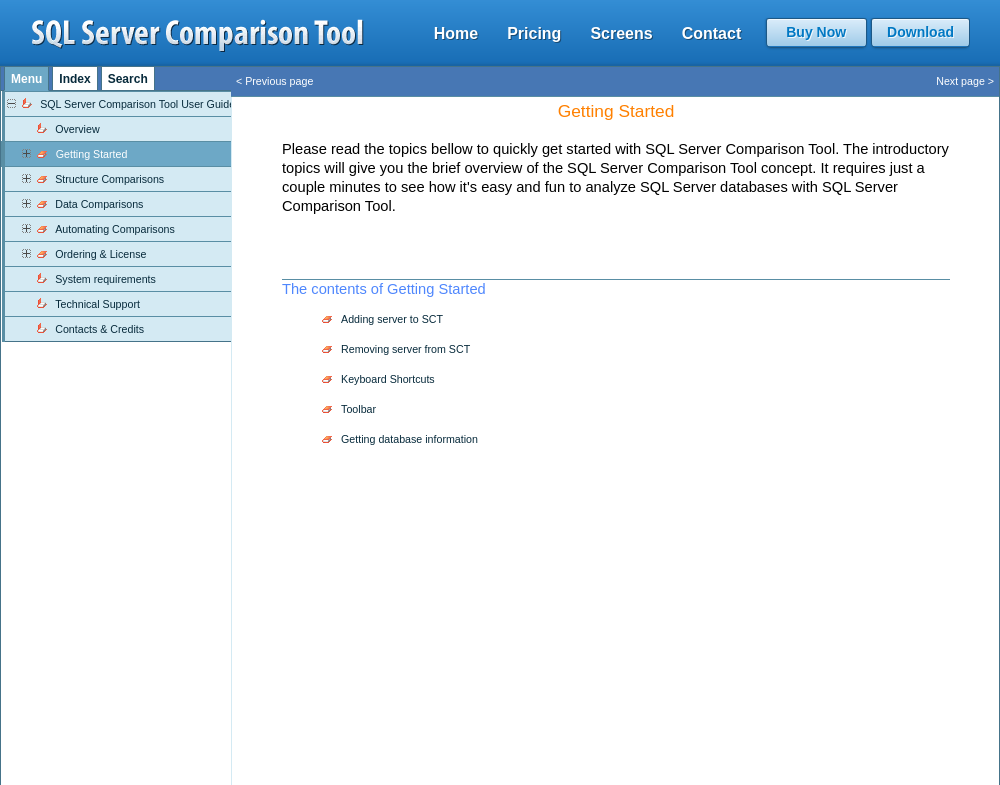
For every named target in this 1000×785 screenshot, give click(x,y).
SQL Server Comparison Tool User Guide (137, 104)
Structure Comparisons (109, 179)
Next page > (965, 81)
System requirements (105, 279)
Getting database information (409, 439)
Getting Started (92, 154)
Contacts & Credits (99, 329)
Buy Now (816, 32)
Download (920, 32)
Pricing (534, 33)
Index (74, 79)
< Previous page (274, 81)
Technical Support (97, 304)
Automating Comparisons (115, 229)
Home (456, 33)
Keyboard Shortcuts (388, 379)
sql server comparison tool (198, 35)
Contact (712, 33)
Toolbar (358, 409)
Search (128, 79)
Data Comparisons (99, 204)
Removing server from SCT (405, 349)
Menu (26, 79)
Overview (77, 129)
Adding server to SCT (392, 319)
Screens (621, 33)
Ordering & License (100, 254)
